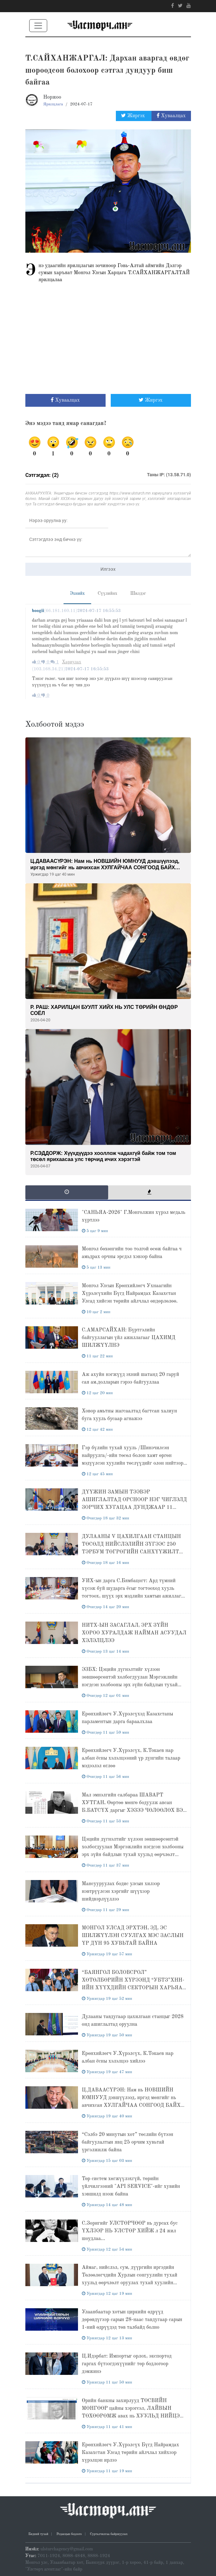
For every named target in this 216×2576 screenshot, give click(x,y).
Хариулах (71, 662)
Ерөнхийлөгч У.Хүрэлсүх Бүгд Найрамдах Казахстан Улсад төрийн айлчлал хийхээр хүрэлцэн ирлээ (130, 2452)
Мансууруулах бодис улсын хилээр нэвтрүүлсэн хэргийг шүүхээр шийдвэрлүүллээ (121, 1891)
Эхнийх (77, 593)
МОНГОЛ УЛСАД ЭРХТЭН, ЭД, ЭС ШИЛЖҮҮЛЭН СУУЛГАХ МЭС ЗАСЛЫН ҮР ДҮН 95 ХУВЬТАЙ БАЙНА (133, 1936)
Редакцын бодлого (69, 2534)
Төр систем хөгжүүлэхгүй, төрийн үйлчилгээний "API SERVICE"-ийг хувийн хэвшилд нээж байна (131, 2186)
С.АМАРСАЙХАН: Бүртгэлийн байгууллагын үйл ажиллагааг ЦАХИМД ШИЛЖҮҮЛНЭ (128, 1338)
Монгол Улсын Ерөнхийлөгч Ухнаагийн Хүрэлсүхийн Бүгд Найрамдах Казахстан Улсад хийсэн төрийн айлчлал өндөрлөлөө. (130, 1293)
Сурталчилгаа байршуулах (108, 2534)
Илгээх (108, 569)
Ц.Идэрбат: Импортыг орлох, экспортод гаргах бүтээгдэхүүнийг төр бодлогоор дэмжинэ (127, 2364)
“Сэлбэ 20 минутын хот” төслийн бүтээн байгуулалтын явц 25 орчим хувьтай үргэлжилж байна (127, 2142)
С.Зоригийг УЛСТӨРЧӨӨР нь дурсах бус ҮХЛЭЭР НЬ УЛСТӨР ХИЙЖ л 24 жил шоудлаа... (129, 2231)
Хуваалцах (171, 116)
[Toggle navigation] (38, 25)
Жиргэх (133, 116)
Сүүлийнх (107, 593)
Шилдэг (138, 593)
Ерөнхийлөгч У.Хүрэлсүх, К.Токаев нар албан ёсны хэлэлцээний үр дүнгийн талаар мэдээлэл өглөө (131, 1758)
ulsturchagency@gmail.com (66, 2549)
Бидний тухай (38, 2534)
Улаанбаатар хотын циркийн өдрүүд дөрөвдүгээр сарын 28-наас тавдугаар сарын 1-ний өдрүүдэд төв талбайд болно (132, 2320)
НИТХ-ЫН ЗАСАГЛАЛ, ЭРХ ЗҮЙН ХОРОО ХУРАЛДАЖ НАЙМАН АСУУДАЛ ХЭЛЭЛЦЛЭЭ (134, 1633)
